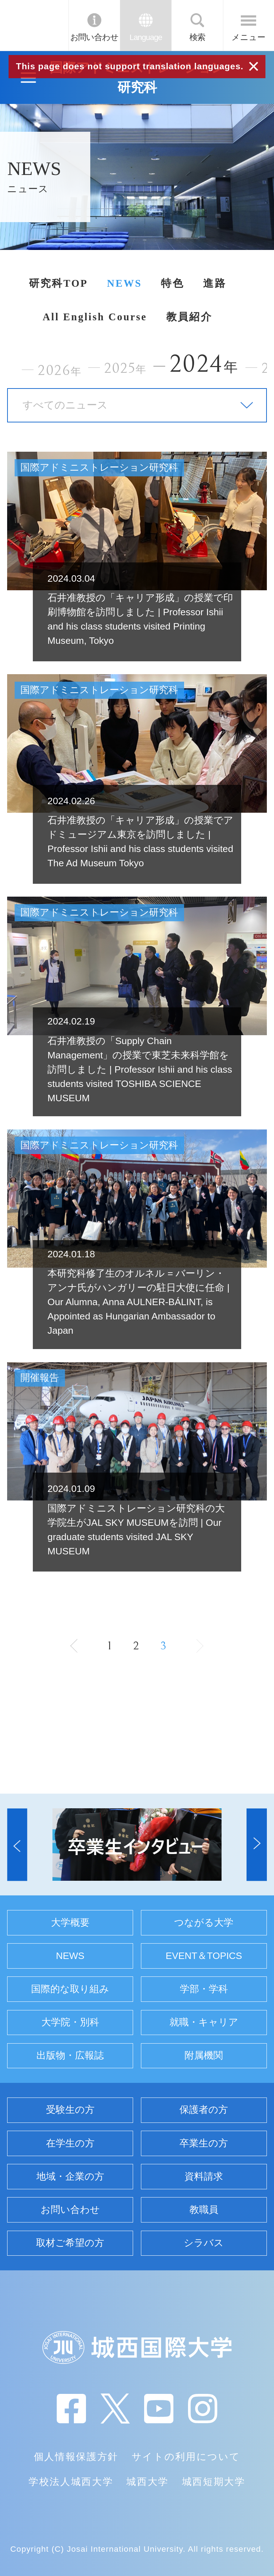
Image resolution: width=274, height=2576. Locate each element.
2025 (125, 368)
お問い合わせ (94, 37)
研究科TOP (58, 283)
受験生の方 (70, 2109)
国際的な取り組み (70, 1989)
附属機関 (203, 2055)
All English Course (94, 316)
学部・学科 (204, 1989)
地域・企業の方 (70, 2176)
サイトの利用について (186, 2456)
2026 (59, 370)
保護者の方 (203, 2109)
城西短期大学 (213, 2481)
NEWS (124, 283)
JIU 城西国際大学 (33, 25)
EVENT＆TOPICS (204, 1955)
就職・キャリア (203, 2022)
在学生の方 (70, 2143)
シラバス (204, 2242)
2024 (204, 364)
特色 (172, 283)
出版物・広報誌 (70, 2055)
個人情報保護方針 (76, 2456)
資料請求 (203, 2176)
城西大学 (147, 2481)
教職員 (203, 2209)
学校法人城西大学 (71, 2481)
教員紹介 (189, 316)
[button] (17, 1844)
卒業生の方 (203, 2143)
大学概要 (70, 1922)
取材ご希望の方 (70, 2242)
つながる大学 (203, 1922)
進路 (214, 283)
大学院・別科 (70, 2022)
